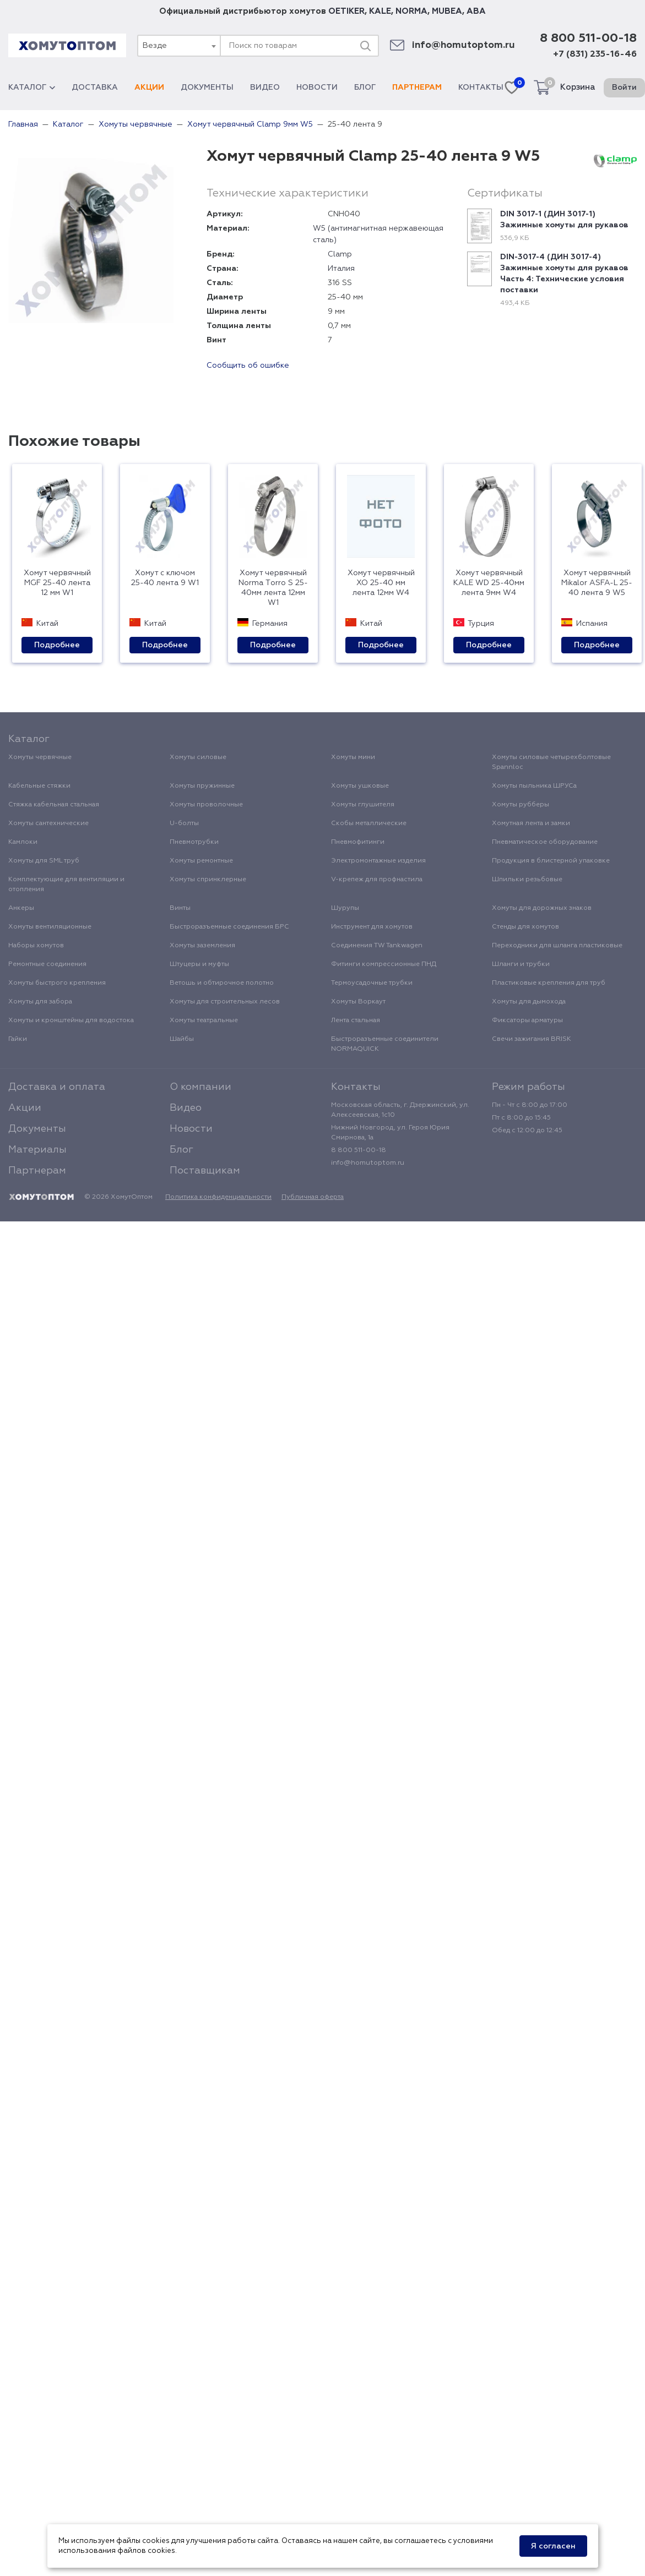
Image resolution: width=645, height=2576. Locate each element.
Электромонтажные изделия (378, 861)
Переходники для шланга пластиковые (557, 945)
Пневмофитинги (357, 842)
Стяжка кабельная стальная (53, 804)
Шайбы (182, 1039)
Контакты (480, 87)
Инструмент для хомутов (372, 927)
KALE (380, 11)
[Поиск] (365, 46)
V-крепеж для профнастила (376, 879)
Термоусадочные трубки (372, 983)
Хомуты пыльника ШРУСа (534, 786)
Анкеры (21, 908)
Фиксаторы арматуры (527, 1020)
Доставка (95, 87)
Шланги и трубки (521, 964)
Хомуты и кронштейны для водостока (71, 1020)
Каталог (31, 87)
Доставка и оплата (56, 1087)
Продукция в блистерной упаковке (551, 861)
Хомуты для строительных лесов (225, 1001)
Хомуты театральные (204, 1020)
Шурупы (345, 908)
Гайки (17, 1039)
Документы (207, 87)
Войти (624, 87)
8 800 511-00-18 (588, 38)
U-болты (184, 823)
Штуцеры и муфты (199, 964)
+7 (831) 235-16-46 (595, 54)
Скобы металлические (368, 823)
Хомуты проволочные (206, 804)
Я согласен (553, 2546)
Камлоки (22, 842)
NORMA (411, 11)
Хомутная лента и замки (531, 823)
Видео (265, 87)
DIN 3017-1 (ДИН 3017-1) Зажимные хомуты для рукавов (564, 219)
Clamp (340, 254)
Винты (180, 908)
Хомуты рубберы (520, 804)
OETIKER (346, 11)
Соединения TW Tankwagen (376, 945)
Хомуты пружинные (202, 786)
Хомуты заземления (202, 945)
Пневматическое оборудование (545, 842)
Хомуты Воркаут (358, 1001)
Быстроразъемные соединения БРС (229, 927)
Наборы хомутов (36, 945)
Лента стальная (355, 1020)
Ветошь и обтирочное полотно (222, 983)
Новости (317, 87)
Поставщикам (205, 1171)
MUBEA (447, 11)
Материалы (37, 1150)
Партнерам (417, 87)
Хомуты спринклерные (208, 879)
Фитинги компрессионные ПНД (383, 964)
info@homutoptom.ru (463, 45)
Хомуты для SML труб (43, 861)
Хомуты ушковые (360, 786)
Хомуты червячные (40, 757)
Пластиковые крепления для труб (548, 983)
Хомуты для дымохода (529, 1001)
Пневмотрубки (194, 842)
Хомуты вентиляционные (49, 927)
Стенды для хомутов (525, 927)
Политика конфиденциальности (218, 1197)
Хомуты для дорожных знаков (542, 908)
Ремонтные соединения (47, 964)
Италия (341, 268)
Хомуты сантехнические (48, 823)
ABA (476, 11)
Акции (149, 87)
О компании (200, 1087)
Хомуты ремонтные (201, 861)
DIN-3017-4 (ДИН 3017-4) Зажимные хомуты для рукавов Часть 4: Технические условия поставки (564, 273)
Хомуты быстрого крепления (57, 983)
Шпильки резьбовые (527, 879)
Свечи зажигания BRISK (531, 1039)
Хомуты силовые (198, 757)
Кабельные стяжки (39, 786)
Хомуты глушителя (362, 804)
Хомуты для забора (40, 1001)
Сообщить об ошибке (248, 365)
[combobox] (178, 46)
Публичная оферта (312, 1197)
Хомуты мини (353, 757)
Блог (365, 87)
